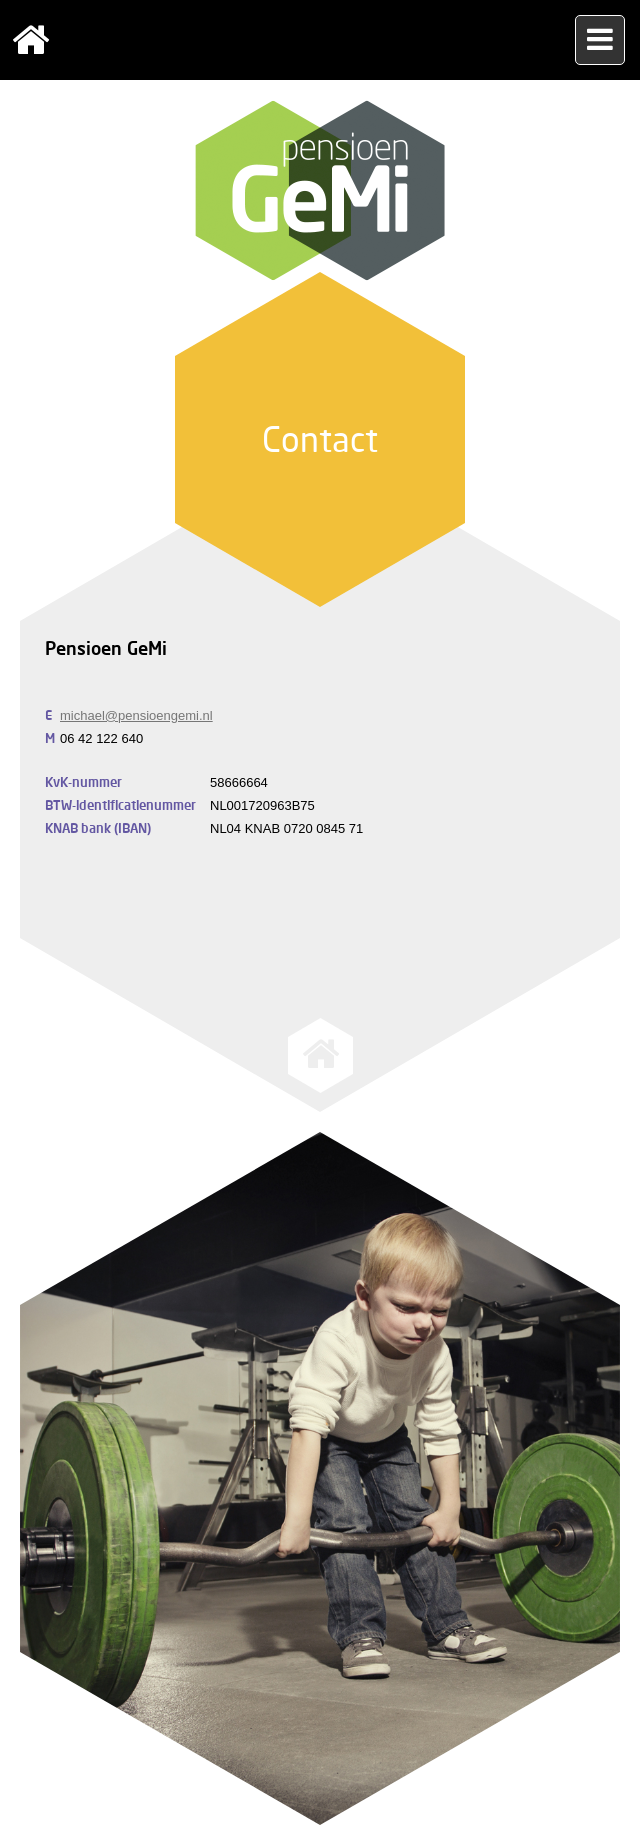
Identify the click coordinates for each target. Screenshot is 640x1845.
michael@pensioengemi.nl (136, 715)
